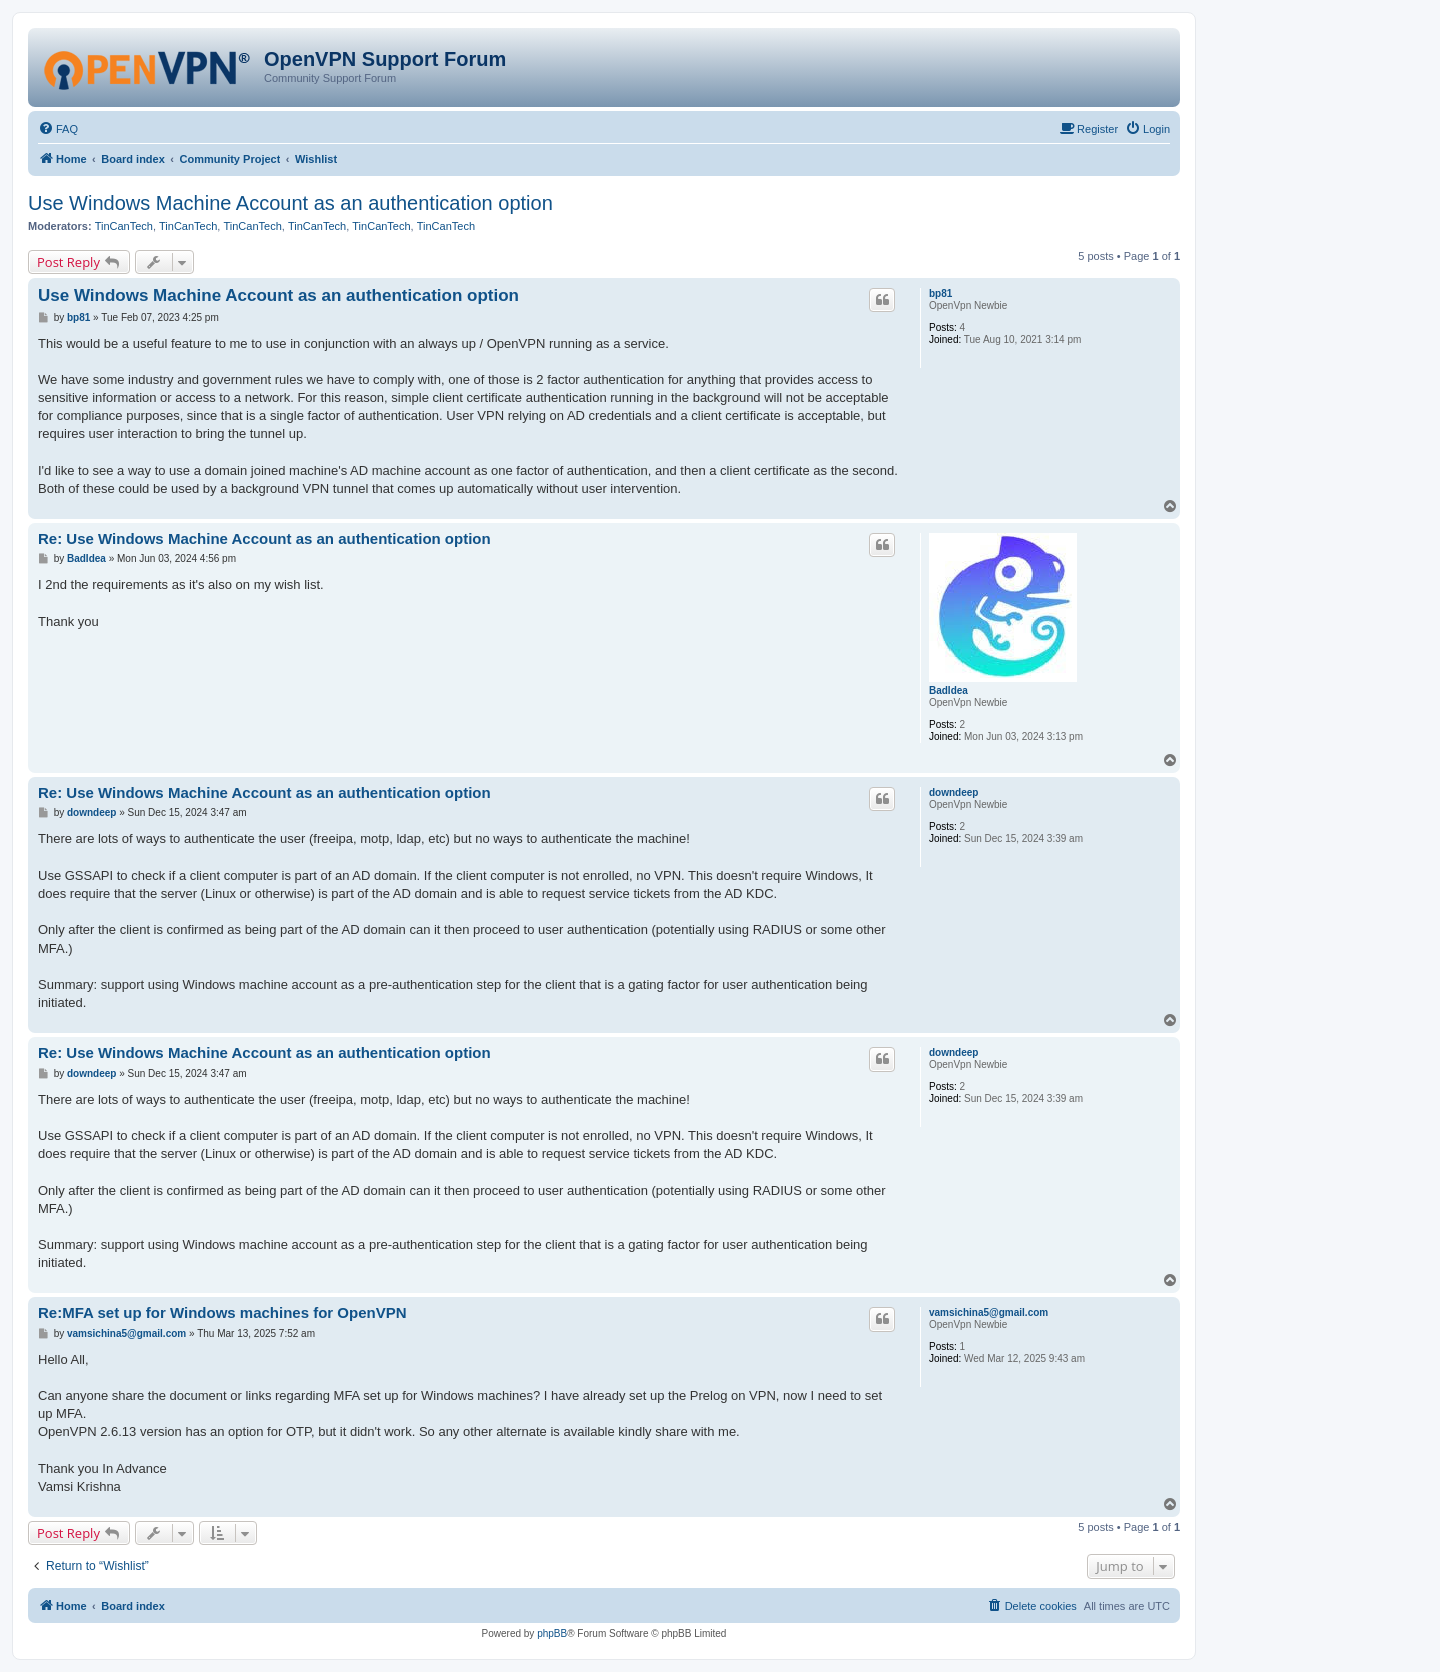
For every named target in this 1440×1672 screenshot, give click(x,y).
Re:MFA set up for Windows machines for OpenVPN (222, 1312)
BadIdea (948, 690)
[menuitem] (58, 129)
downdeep (953, 792)
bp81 (940, 293)
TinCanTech (124, 226)
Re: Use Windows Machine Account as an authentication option (264, 538)
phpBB (552, 1633)
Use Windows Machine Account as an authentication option (290, 203)
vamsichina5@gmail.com (988, 1312)
